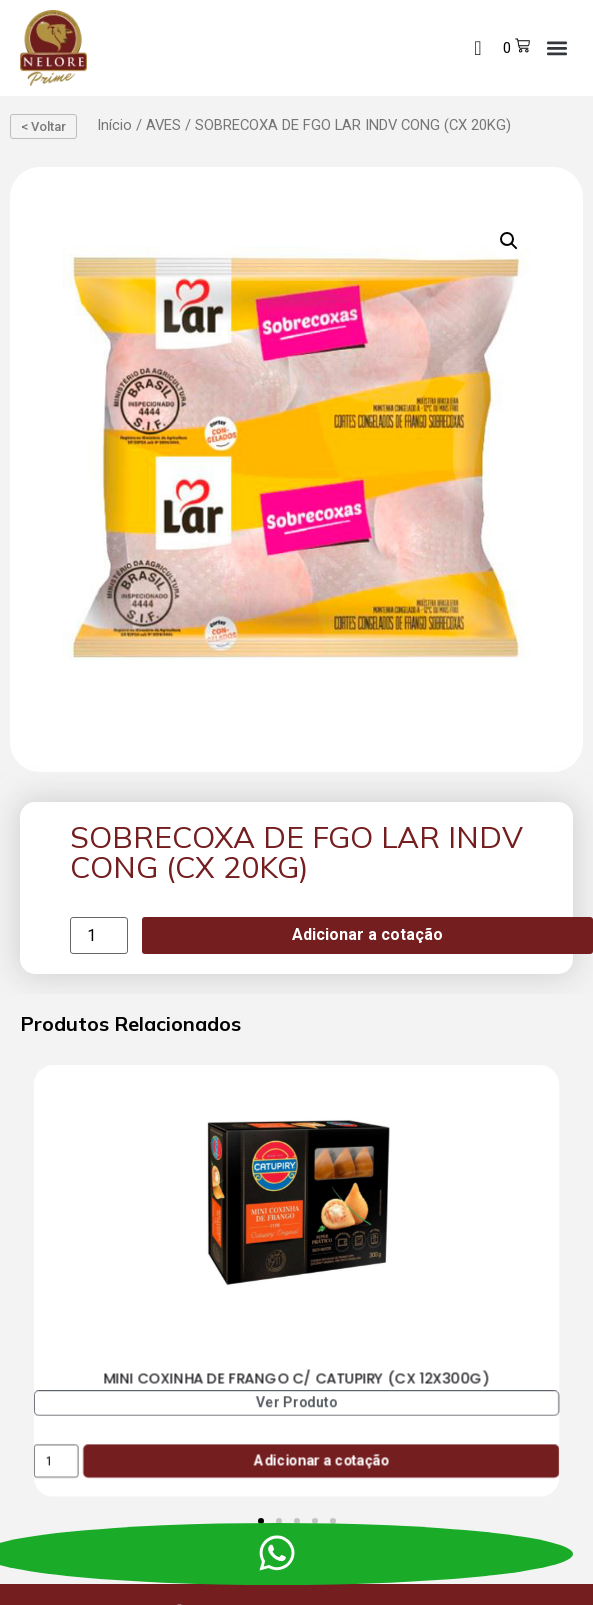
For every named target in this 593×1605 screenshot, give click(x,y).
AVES (163, 125)
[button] (556, 47)
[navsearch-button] (478, 48)
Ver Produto (297, 1402)
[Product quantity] (99, 935)
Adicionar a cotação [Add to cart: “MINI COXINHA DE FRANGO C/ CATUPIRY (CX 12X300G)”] (321, 1460)
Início (114, 125)
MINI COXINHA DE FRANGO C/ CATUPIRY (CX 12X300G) (296, 1378)
